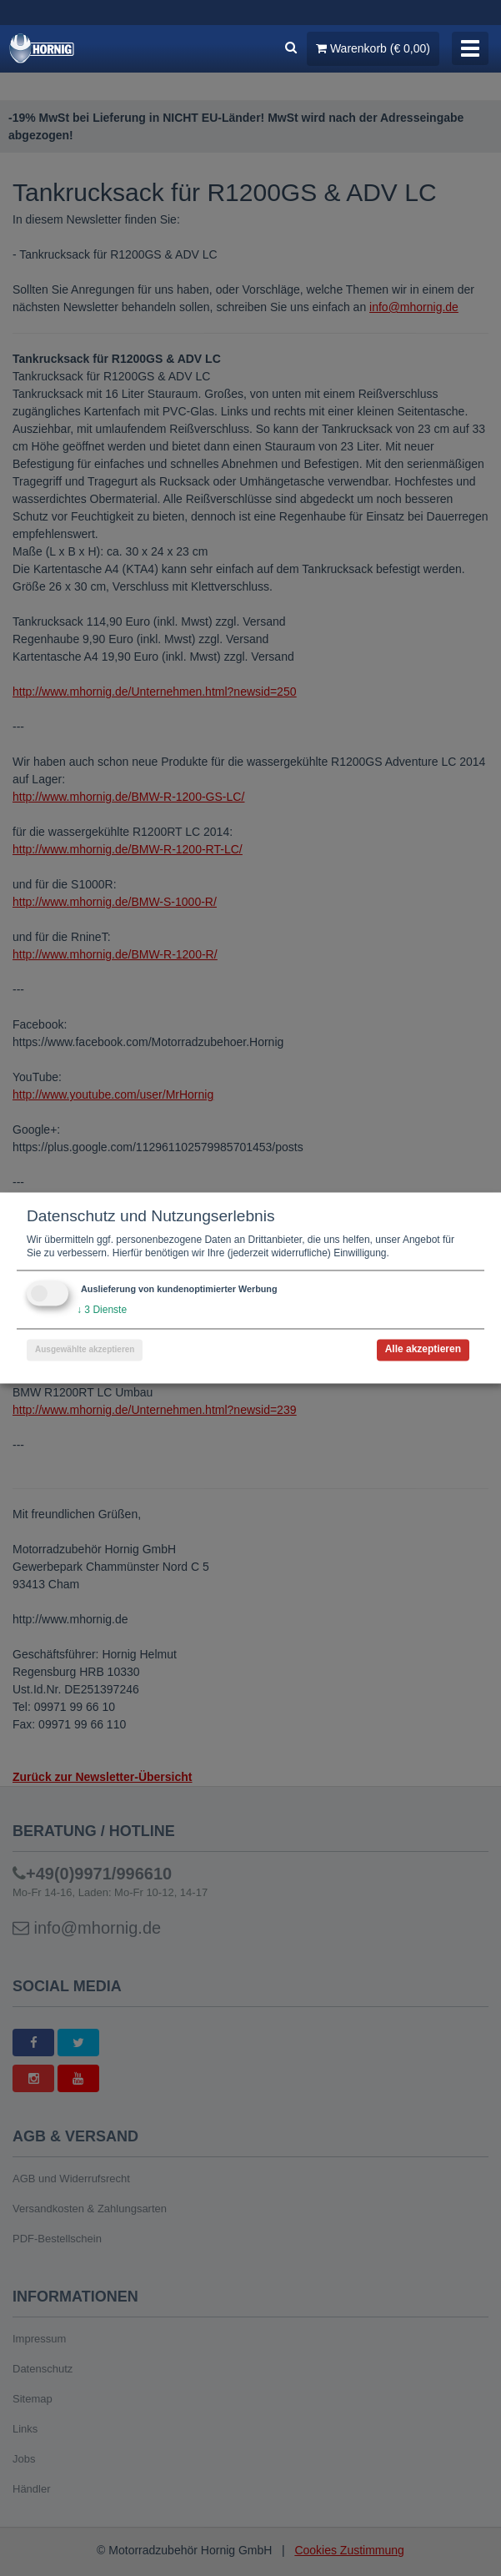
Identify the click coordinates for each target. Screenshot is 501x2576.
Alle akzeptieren (423, 1350)
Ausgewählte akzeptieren (84, 1350)
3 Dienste (102, 1310)
